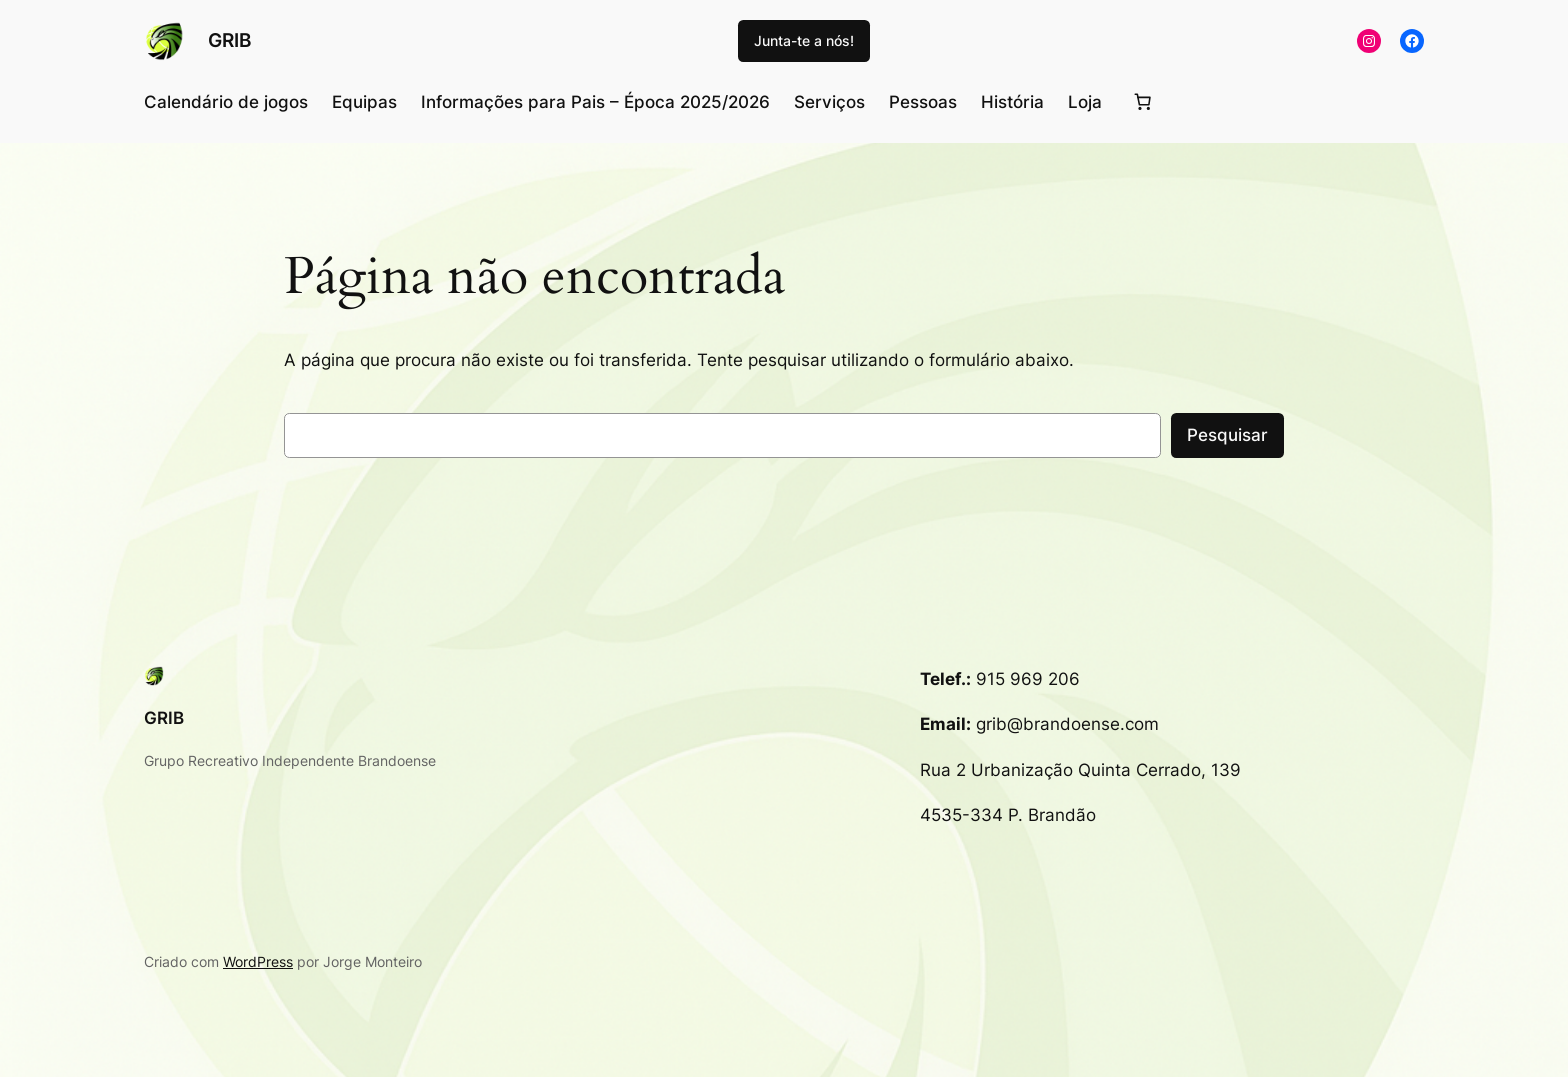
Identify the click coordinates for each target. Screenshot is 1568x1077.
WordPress (258, 961)
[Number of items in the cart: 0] (1142, 102)
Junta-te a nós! (804, 40)
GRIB (229, 40)
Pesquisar (1227, 435)
